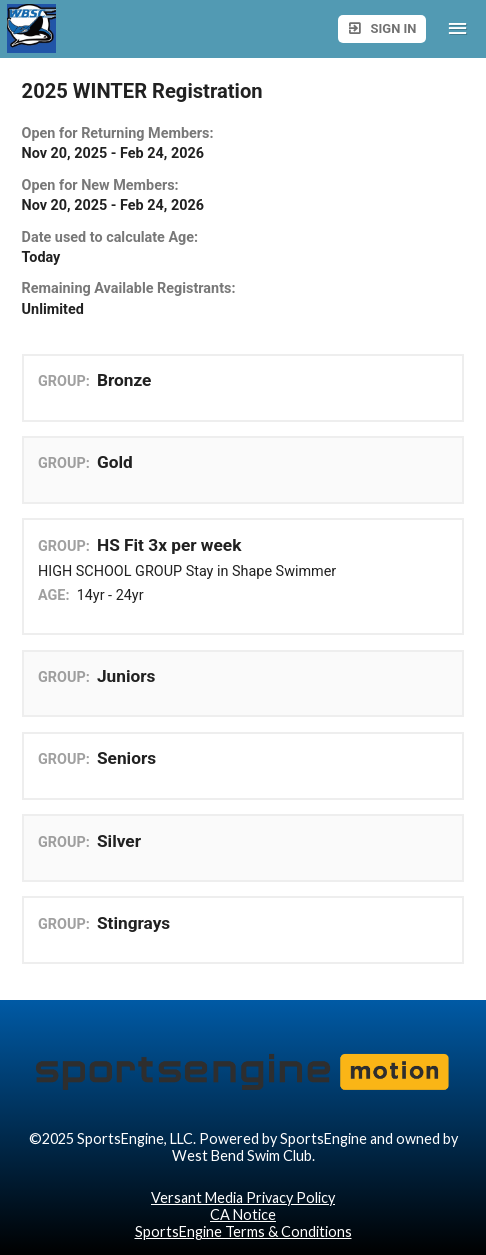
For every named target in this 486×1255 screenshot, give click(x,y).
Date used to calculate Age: (110, 237)
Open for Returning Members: (118, 133)
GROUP (62, 381)
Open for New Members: (100, 185)
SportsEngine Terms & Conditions (243, 1231)
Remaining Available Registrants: (129, 288)
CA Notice (243, 1214)
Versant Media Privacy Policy (243, 1197)
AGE (51, 595)
